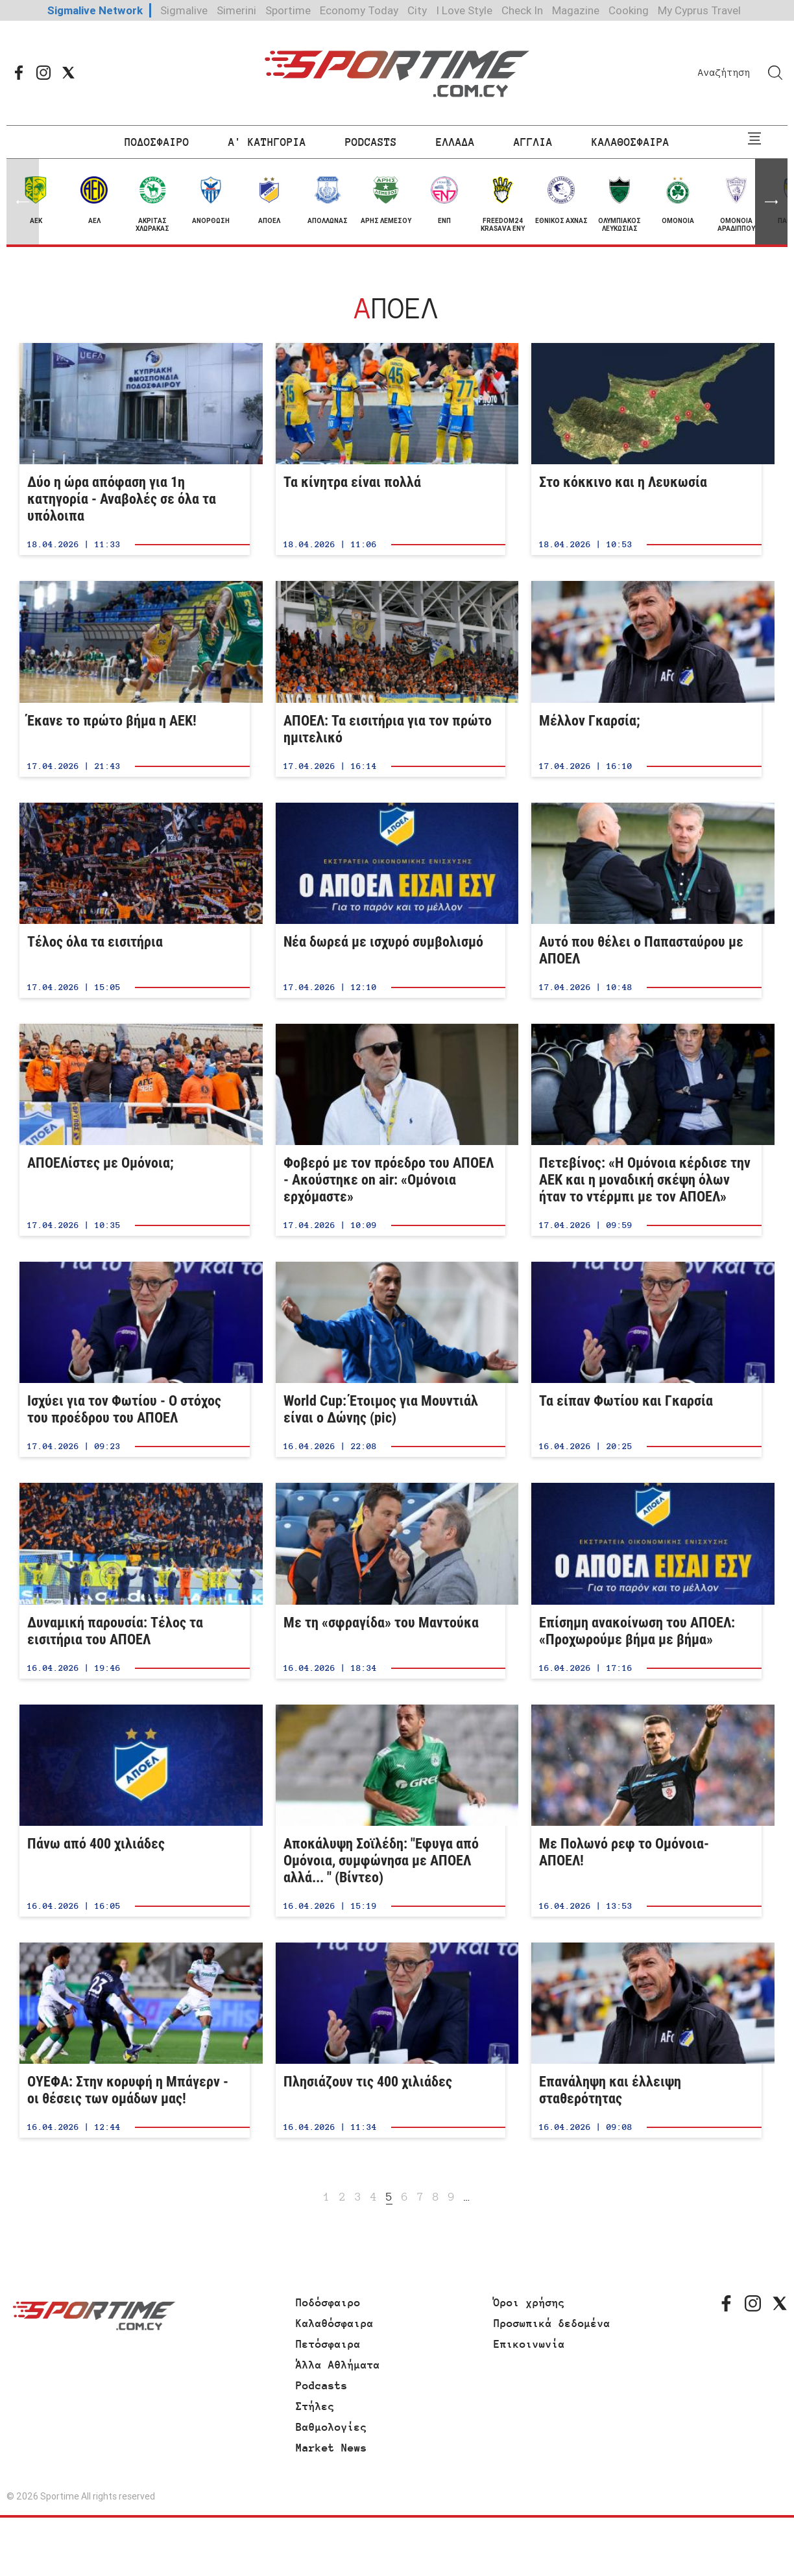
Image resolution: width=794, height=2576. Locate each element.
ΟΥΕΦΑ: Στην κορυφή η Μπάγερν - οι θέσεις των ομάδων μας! (134, 2040)
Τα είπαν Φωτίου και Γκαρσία (646, 1359)
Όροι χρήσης (529, 2302)
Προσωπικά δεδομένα (552, 2323)
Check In (522, 10)
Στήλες (315, 2406)
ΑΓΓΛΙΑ (533, 142)
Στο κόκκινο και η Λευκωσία (646, 449)
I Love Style (464, 10)
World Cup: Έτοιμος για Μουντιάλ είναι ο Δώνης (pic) (391, 1359)
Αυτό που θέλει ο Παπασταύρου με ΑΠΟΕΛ (646, 900)
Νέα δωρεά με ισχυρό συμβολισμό (391, 900)
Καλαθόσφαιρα (335, 2323)
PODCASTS (371, 142)
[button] (771, 201)
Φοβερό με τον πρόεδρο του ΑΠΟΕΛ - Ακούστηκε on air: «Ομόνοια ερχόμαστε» (391, 1130)
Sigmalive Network (95, 10)
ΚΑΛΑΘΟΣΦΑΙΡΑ (630, 142)
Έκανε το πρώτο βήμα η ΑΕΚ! (134, 678)
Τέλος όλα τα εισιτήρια (134, 900)
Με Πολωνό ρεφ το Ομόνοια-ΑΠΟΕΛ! (646, 1811)
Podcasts (322, 2385)
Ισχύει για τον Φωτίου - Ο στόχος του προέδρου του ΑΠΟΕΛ (134, 1359)
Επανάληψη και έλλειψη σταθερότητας (646, 2040)
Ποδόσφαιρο (328, 2302)
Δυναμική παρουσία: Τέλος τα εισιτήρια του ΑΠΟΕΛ (134, 1580)
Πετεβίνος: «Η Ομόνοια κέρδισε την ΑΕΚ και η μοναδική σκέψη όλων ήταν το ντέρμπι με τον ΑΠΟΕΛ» (646, 1130)
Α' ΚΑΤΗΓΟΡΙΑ (267, 142)
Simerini (236, 10)
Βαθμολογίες (331, 2426)
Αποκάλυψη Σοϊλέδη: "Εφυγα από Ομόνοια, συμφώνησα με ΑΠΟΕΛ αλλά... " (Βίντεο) (391, 1811)
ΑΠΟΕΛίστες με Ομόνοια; (134, 1130)
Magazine (575, 10)
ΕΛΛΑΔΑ (455, 142)
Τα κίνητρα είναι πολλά (391, 449)
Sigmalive (184, 10)
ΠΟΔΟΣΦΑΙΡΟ (157, 142)
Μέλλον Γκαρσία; (646, 678)
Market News (331, 2447)
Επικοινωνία (529, 2343)
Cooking (628, 10)
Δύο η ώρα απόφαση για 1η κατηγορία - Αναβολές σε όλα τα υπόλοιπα (134, 449)
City (417, 10)
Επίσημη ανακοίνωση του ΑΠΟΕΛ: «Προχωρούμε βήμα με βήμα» (646, 1580)
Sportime (288, 10)
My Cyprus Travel (699, 10)
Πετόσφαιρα (328, 2343)
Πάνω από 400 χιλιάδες (134, 1811)
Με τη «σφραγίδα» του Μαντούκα (391, 1580)
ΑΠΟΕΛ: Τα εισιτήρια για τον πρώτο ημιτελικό (391, 678)
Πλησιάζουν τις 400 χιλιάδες (391, 2040)
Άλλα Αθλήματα (338, 2364)
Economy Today (359, 10)
